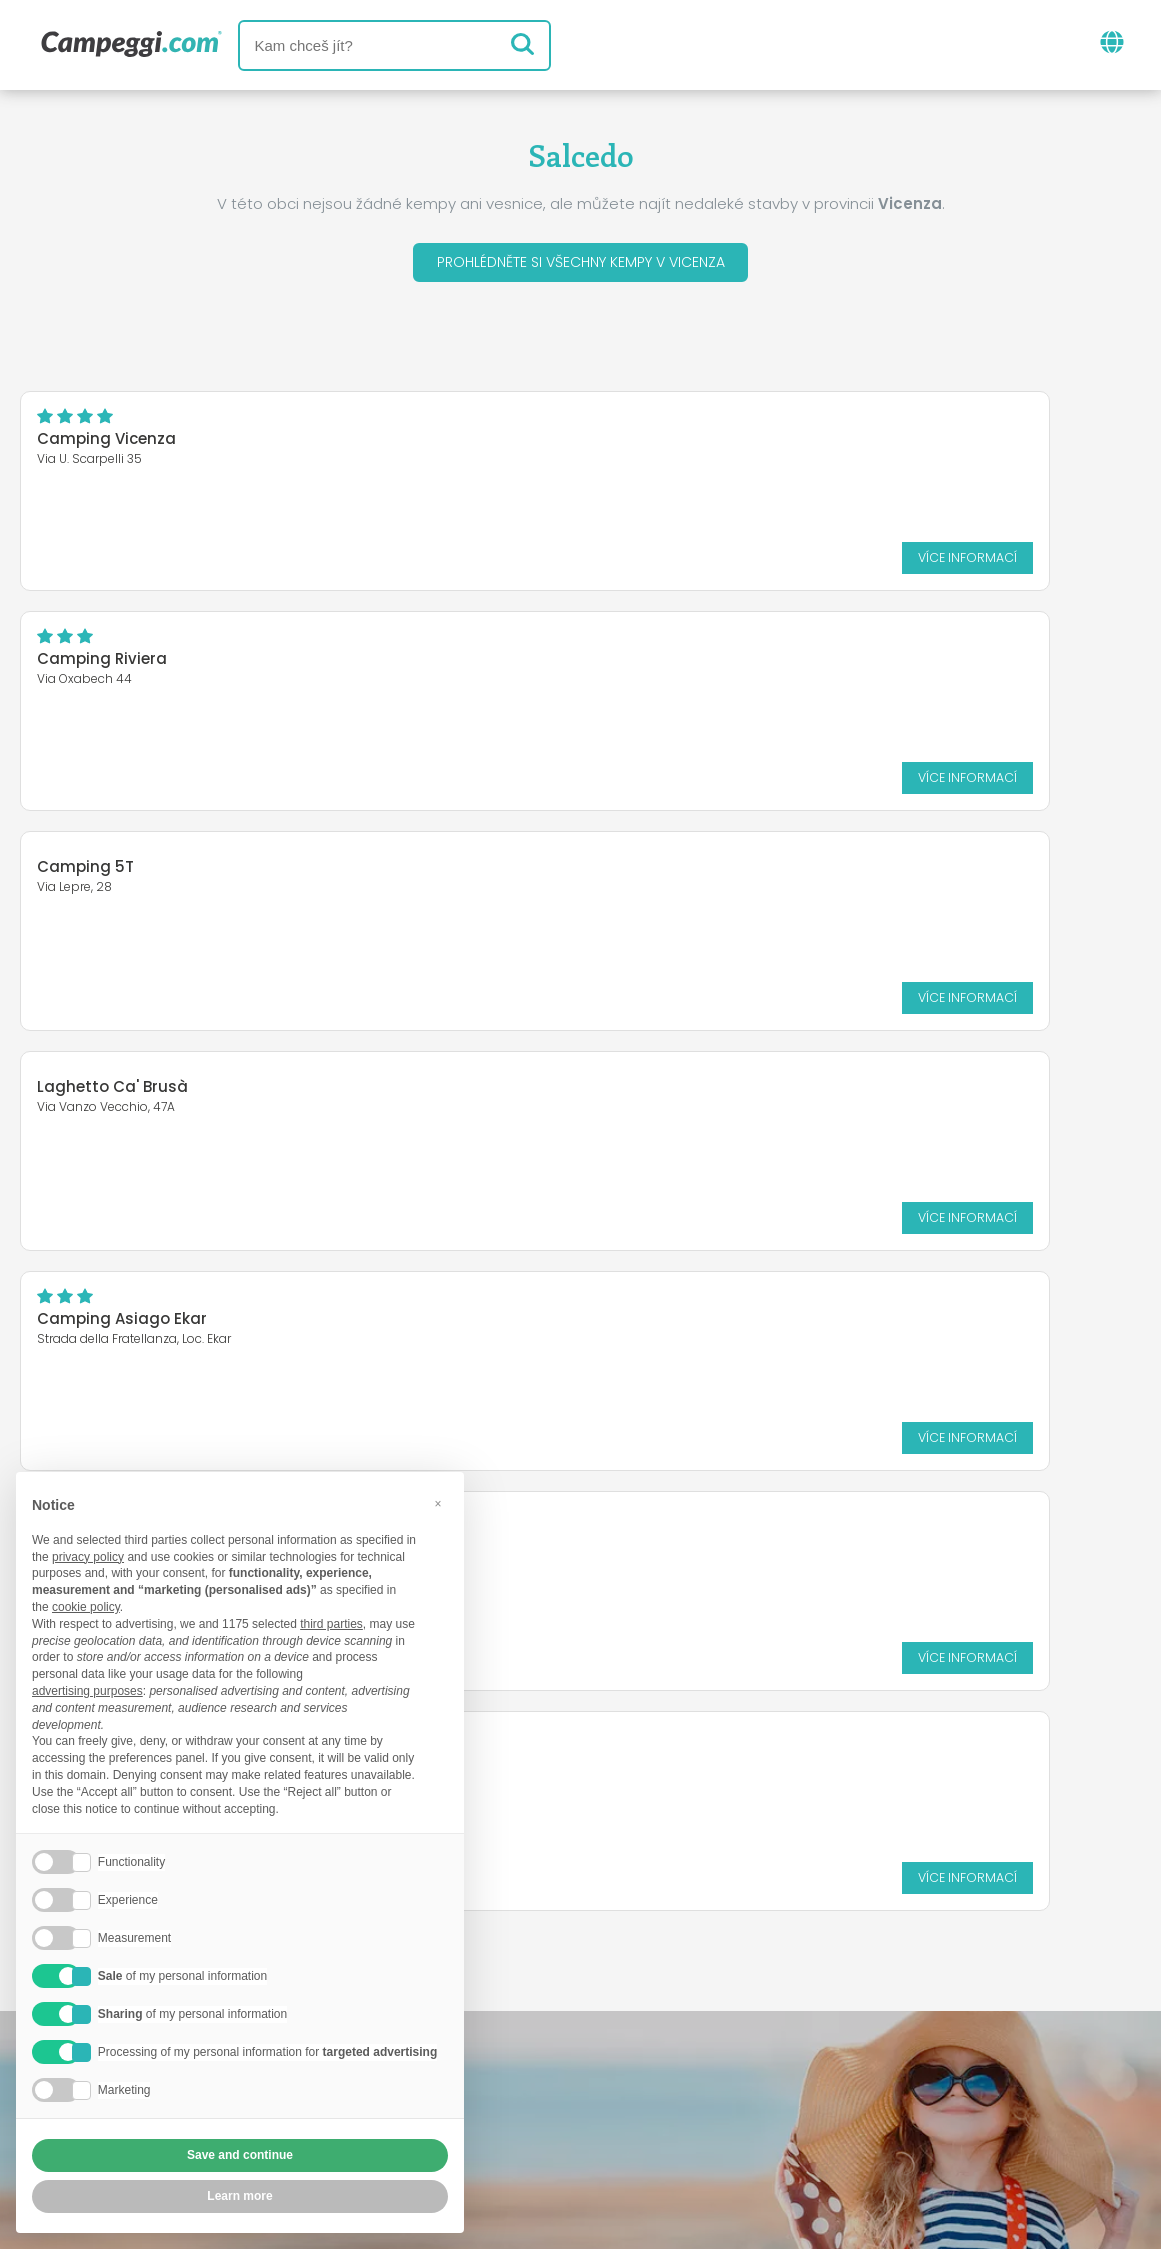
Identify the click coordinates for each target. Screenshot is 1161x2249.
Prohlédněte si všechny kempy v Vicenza (581, 265)
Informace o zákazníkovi (735, 2117)
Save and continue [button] (240, 2155)
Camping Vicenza (106, 444)
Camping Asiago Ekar (122, 884)
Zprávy (485, 2000)
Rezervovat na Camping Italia (719, 2083)
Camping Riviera (683, 444)
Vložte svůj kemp (490, 2083)
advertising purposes (87, 1691)
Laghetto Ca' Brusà (693, 652)
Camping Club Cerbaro (709, 872)
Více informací (474, 562)
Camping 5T (85, 652)
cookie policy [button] (86, 1607)
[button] (438, 1504)
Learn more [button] (239, 2196)
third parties (331, 1624)
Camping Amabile (108, 1104)
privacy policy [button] (88, 1557)
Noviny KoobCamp (623, 2000)
